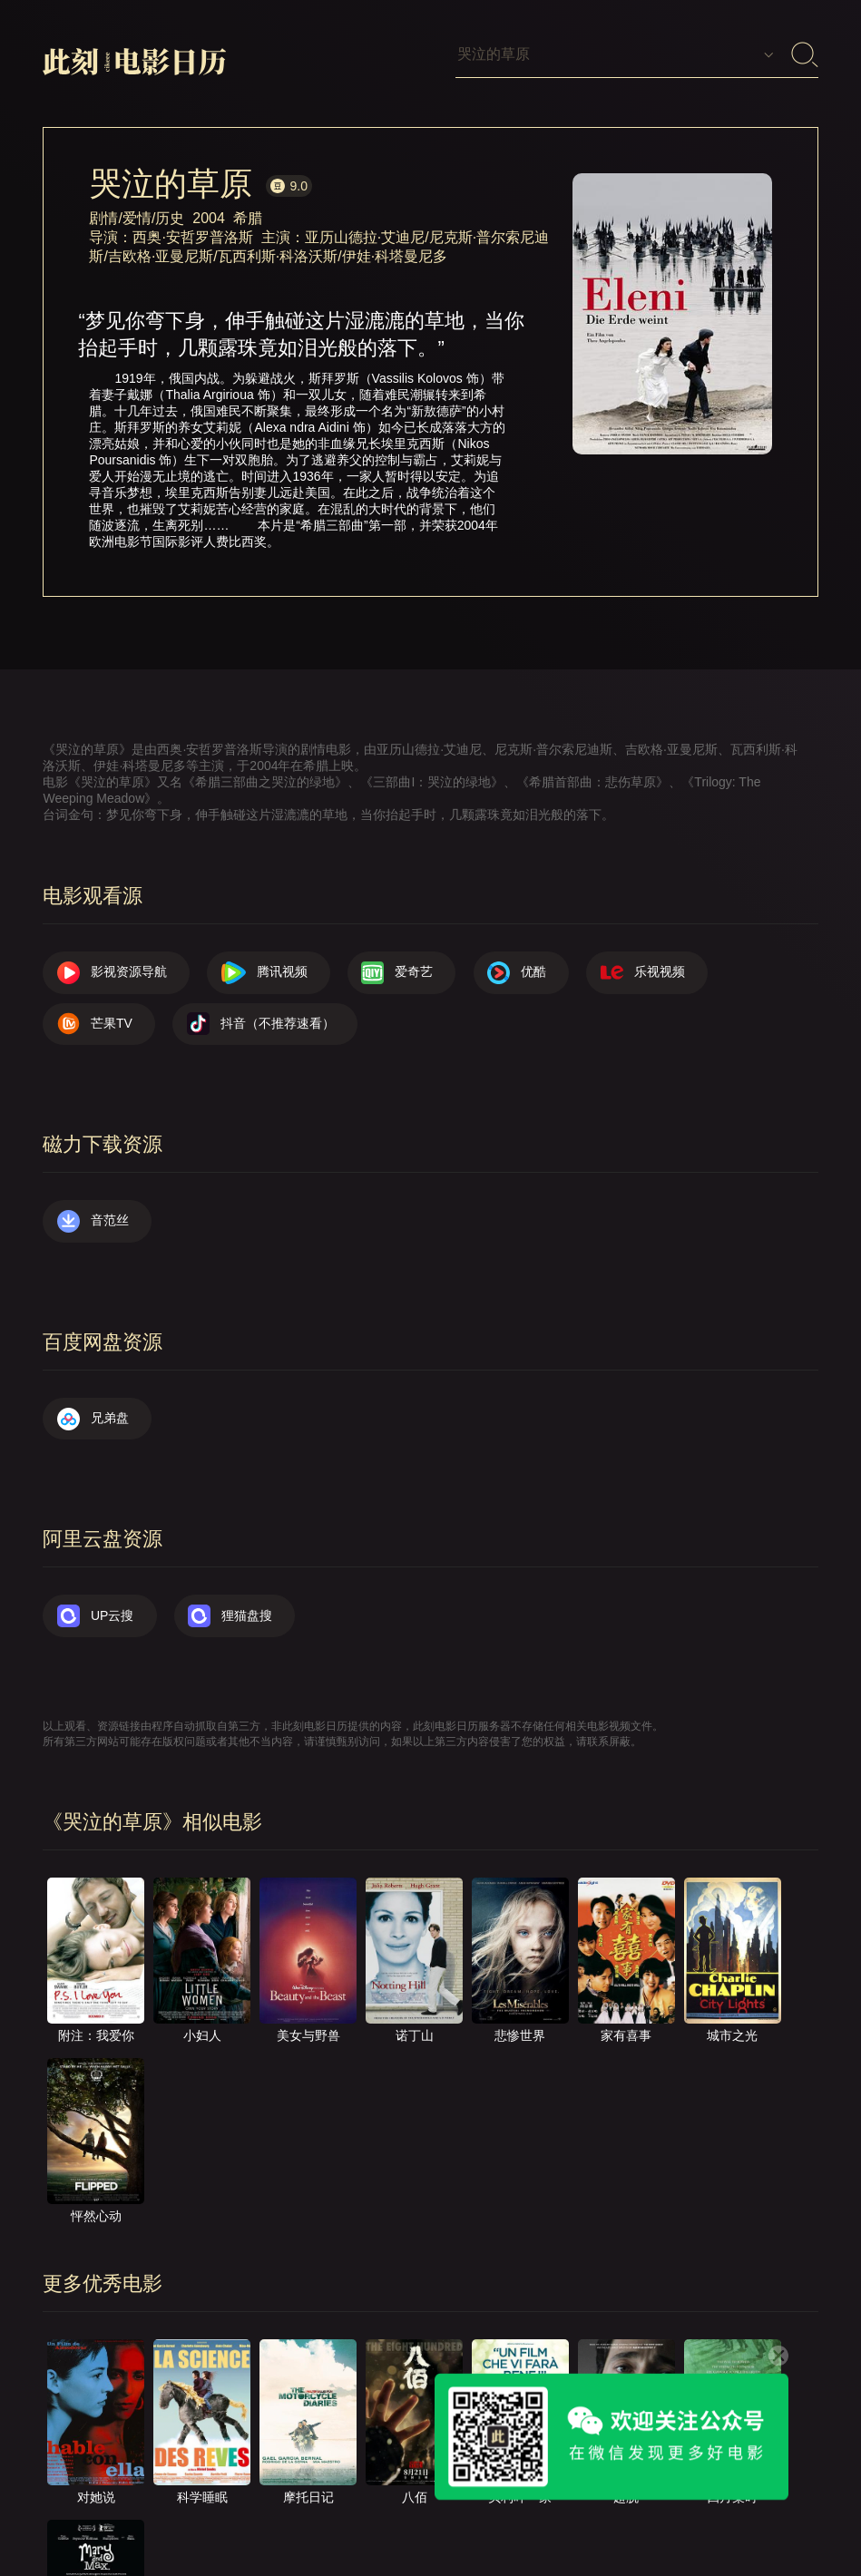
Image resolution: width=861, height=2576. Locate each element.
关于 (287, 2507)
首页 (225, 2507)
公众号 (771, 2507)
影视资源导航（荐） (118, 2507)
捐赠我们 (689, 2507)
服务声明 (601, 2507)
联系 (350, 2507)
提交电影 (425, 2507)
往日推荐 (513, 2507)
